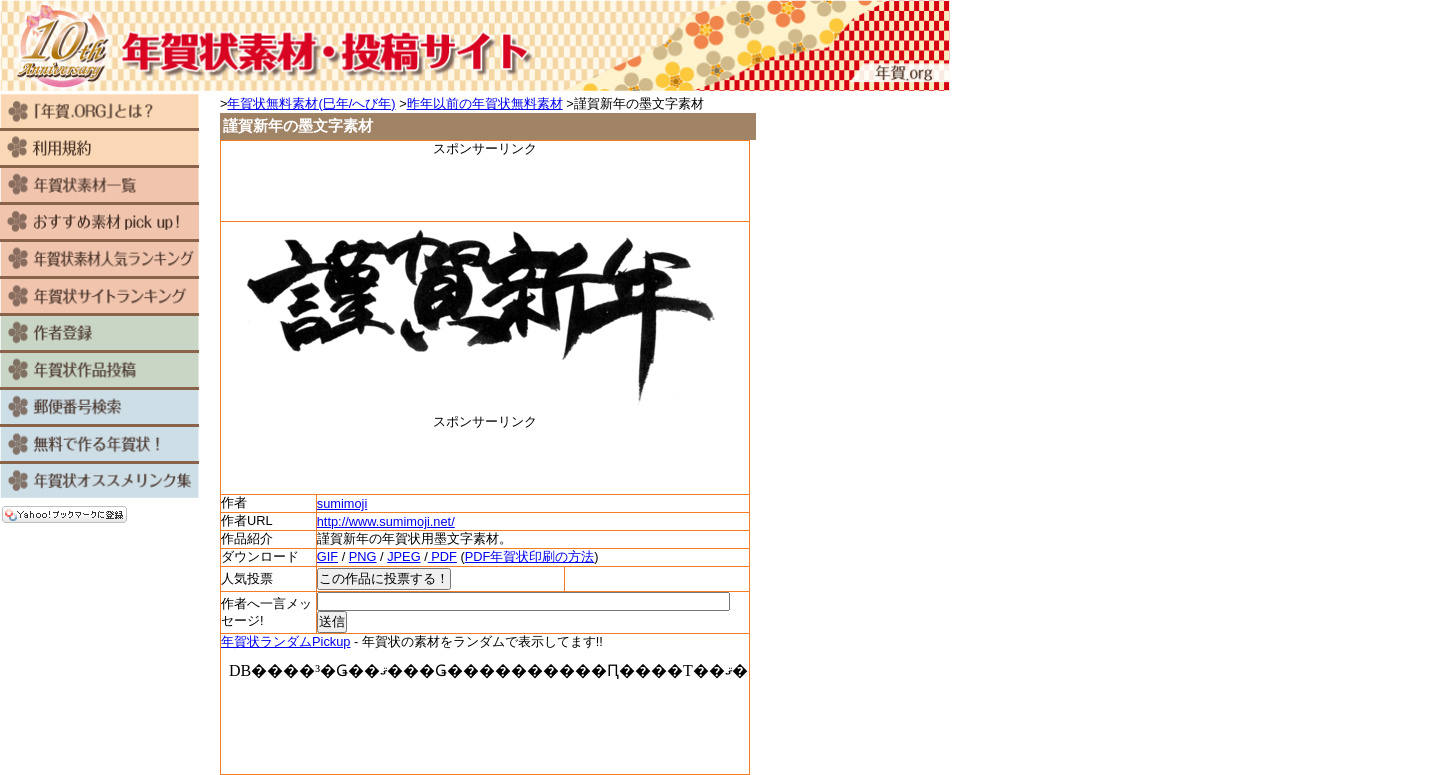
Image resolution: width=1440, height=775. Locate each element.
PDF (442, 556)
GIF (327, 556)
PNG (363, 556)
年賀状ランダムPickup (285, 641)
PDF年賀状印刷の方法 (530, 556)
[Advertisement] (485, 188)
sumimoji (342, 503)
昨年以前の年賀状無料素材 (485, 103)
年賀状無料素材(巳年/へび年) (311, 103)
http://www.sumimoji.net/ (386, 521)
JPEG (403, 556)
